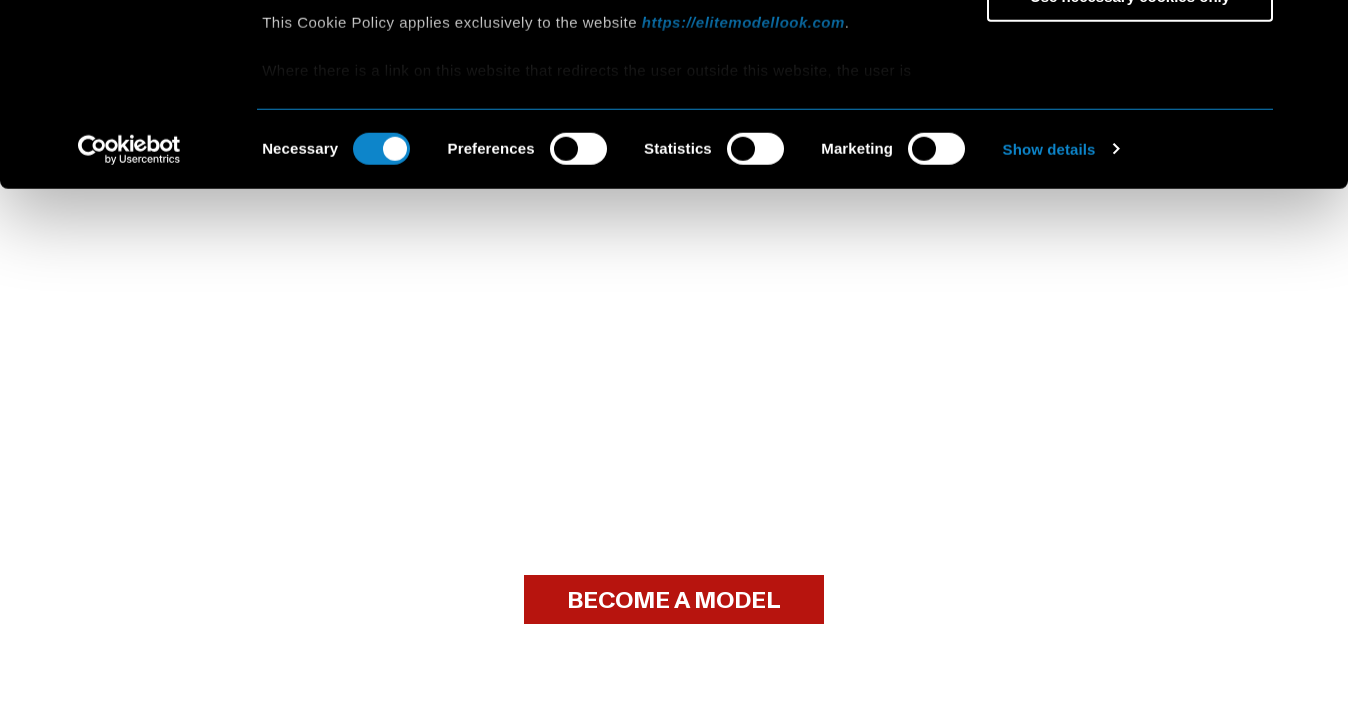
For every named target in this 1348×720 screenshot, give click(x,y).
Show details (1049, 319)
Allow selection (1129, 108)
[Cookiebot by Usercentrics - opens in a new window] (129, 320)
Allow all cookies (1130, 49)
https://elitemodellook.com (743, 192)
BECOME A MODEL (674, 600)
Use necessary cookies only (1130, 166)
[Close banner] (1317, 31)
